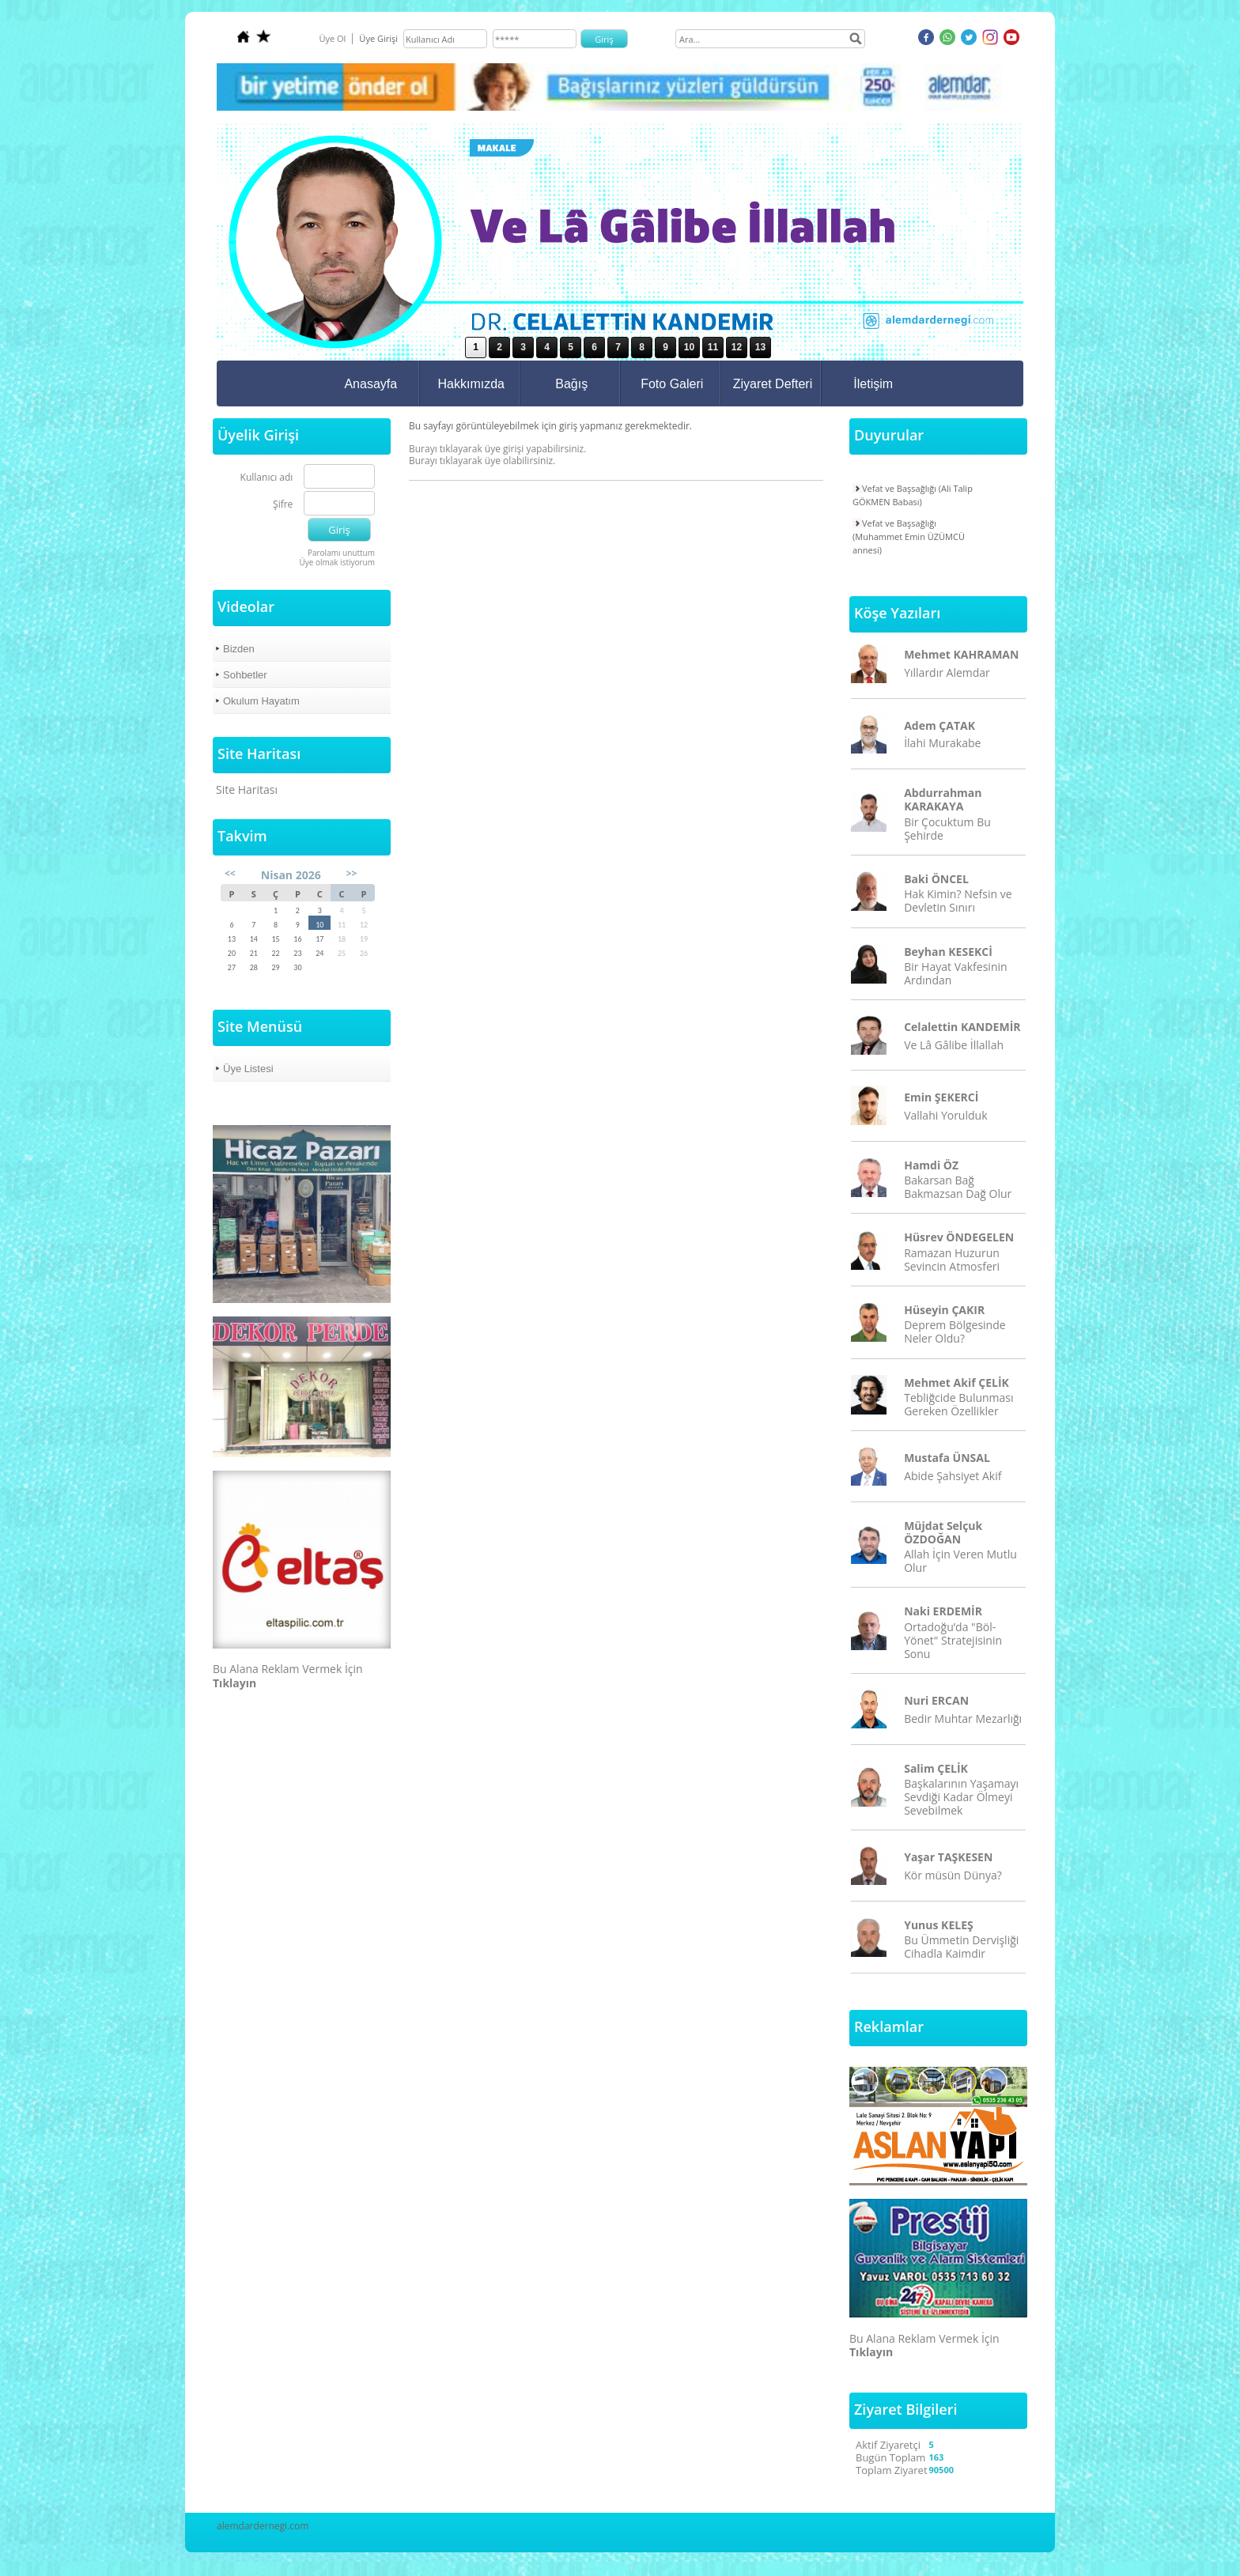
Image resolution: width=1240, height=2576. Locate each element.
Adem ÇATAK (939, 725)
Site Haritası (247, 789)
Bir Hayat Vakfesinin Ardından (955, 973)
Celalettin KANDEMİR (962, 1026)
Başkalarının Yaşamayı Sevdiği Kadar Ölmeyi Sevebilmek (961, 1797)
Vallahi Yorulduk (945, 1115)
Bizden (239, 649)
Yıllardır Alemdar (947, 672)
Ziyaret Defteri (772, 384)
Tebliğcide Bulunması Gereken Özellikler (958, 1404)
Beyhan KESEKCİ (948, 951)
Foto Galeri (672, 384)
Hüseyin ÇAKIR (944, 1309)
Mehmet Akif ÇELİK (956, 1382)
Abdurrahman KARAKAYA (942, 799)
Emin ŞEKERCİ (941, 1097)
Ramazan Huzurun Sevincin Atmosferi (952, 1259)
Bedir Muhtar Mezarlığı (963, 1718)
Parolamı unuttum (341, 552)
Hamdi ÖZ (931, 1165)
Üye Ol (332, 38)
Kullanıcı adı (266, 478)
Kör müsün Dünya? (953, 1875)
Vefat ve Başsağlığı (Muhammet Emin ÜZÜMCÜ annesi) (908, 536)
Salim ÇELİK (936, 1768)
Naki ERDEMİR (943, 1610)
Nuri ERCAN (936, 1700)
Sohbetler (245, 675)
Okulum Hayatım (261, 701)
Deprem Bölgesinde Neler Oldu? (954, 1331)
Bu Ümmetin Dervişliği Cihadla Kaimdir (961, 1946)
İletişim (873, 384)
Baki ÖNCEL (936, 878)
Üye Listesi (248, 1069)
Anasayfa (370, 384)
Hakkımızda (471, 384)
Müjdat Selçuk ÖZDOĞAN (943, 1532)
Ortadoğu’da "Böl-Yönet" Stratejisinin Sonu (953, 1640)
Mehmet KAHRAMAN (961, 654)
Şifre (283, 505)
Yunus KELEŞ (938, 1924)
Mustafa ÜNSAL (947, 1457)
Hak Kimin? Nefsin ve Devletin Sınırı (957, 900)
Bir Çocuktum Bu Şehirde (947, 828)
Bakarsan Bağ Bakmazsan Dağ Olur (957, 1187)
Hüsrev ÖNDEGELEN (959, 1237)
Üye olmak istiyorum (337, 562)
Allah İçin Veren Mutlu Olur (960, 1561)
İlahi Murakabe (942, 742)
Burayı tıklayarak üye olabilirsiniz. (482, 460)
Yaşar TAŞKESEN (948, 1856)
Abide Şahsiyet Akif (952, 1475)
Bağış (571, 384)
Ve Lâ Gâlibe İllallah (954, 1044)
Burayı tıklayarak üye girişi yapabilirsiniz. (497, 448)
